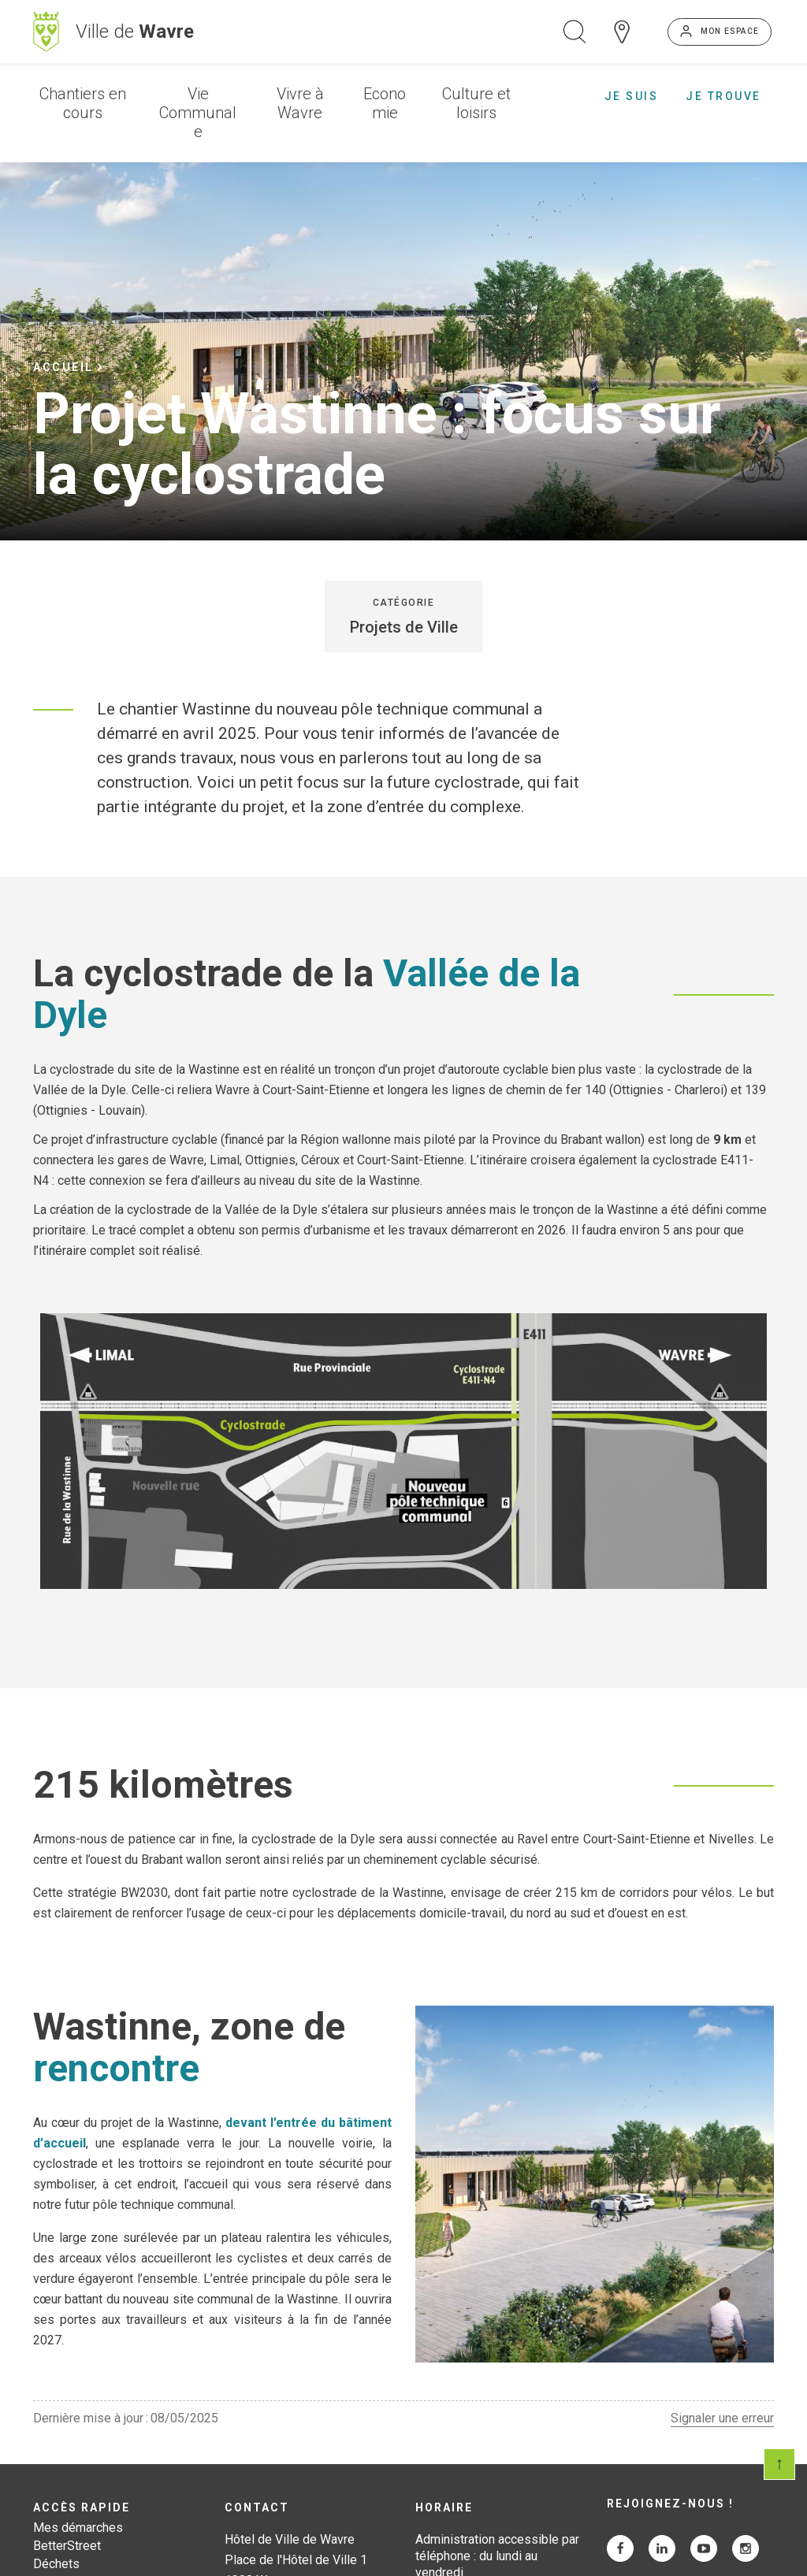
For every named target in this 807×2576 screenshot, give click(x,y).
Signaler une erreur (722, 2418)
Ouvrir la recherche (574, 31)
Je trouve (723, 96)
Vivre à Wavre (300, 103)
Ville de (135, 31)
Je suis (631, 96)
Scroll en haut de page (779, 2464)
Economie (384, 103)
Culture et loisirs (476, 103)
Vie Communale (197, 112)
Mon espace (730, 31)
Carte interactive (622, 31)
